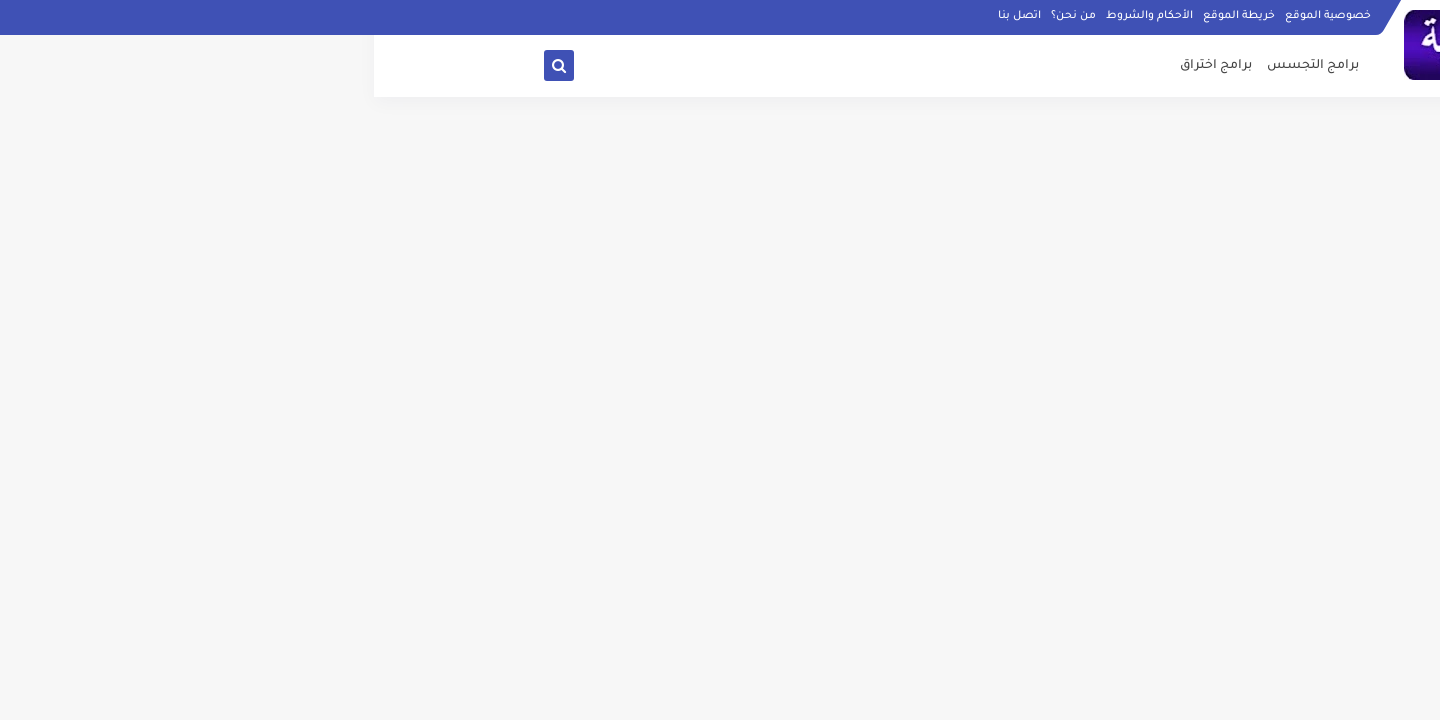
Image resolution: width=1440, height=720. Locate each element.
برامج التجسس (939, 66)
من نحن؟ (699, 16)
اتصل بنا (645, 16)
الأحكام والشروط (775, 16)
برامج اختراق (842, 66)
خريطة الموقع (865, 16)
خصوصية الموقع (954, 16)
